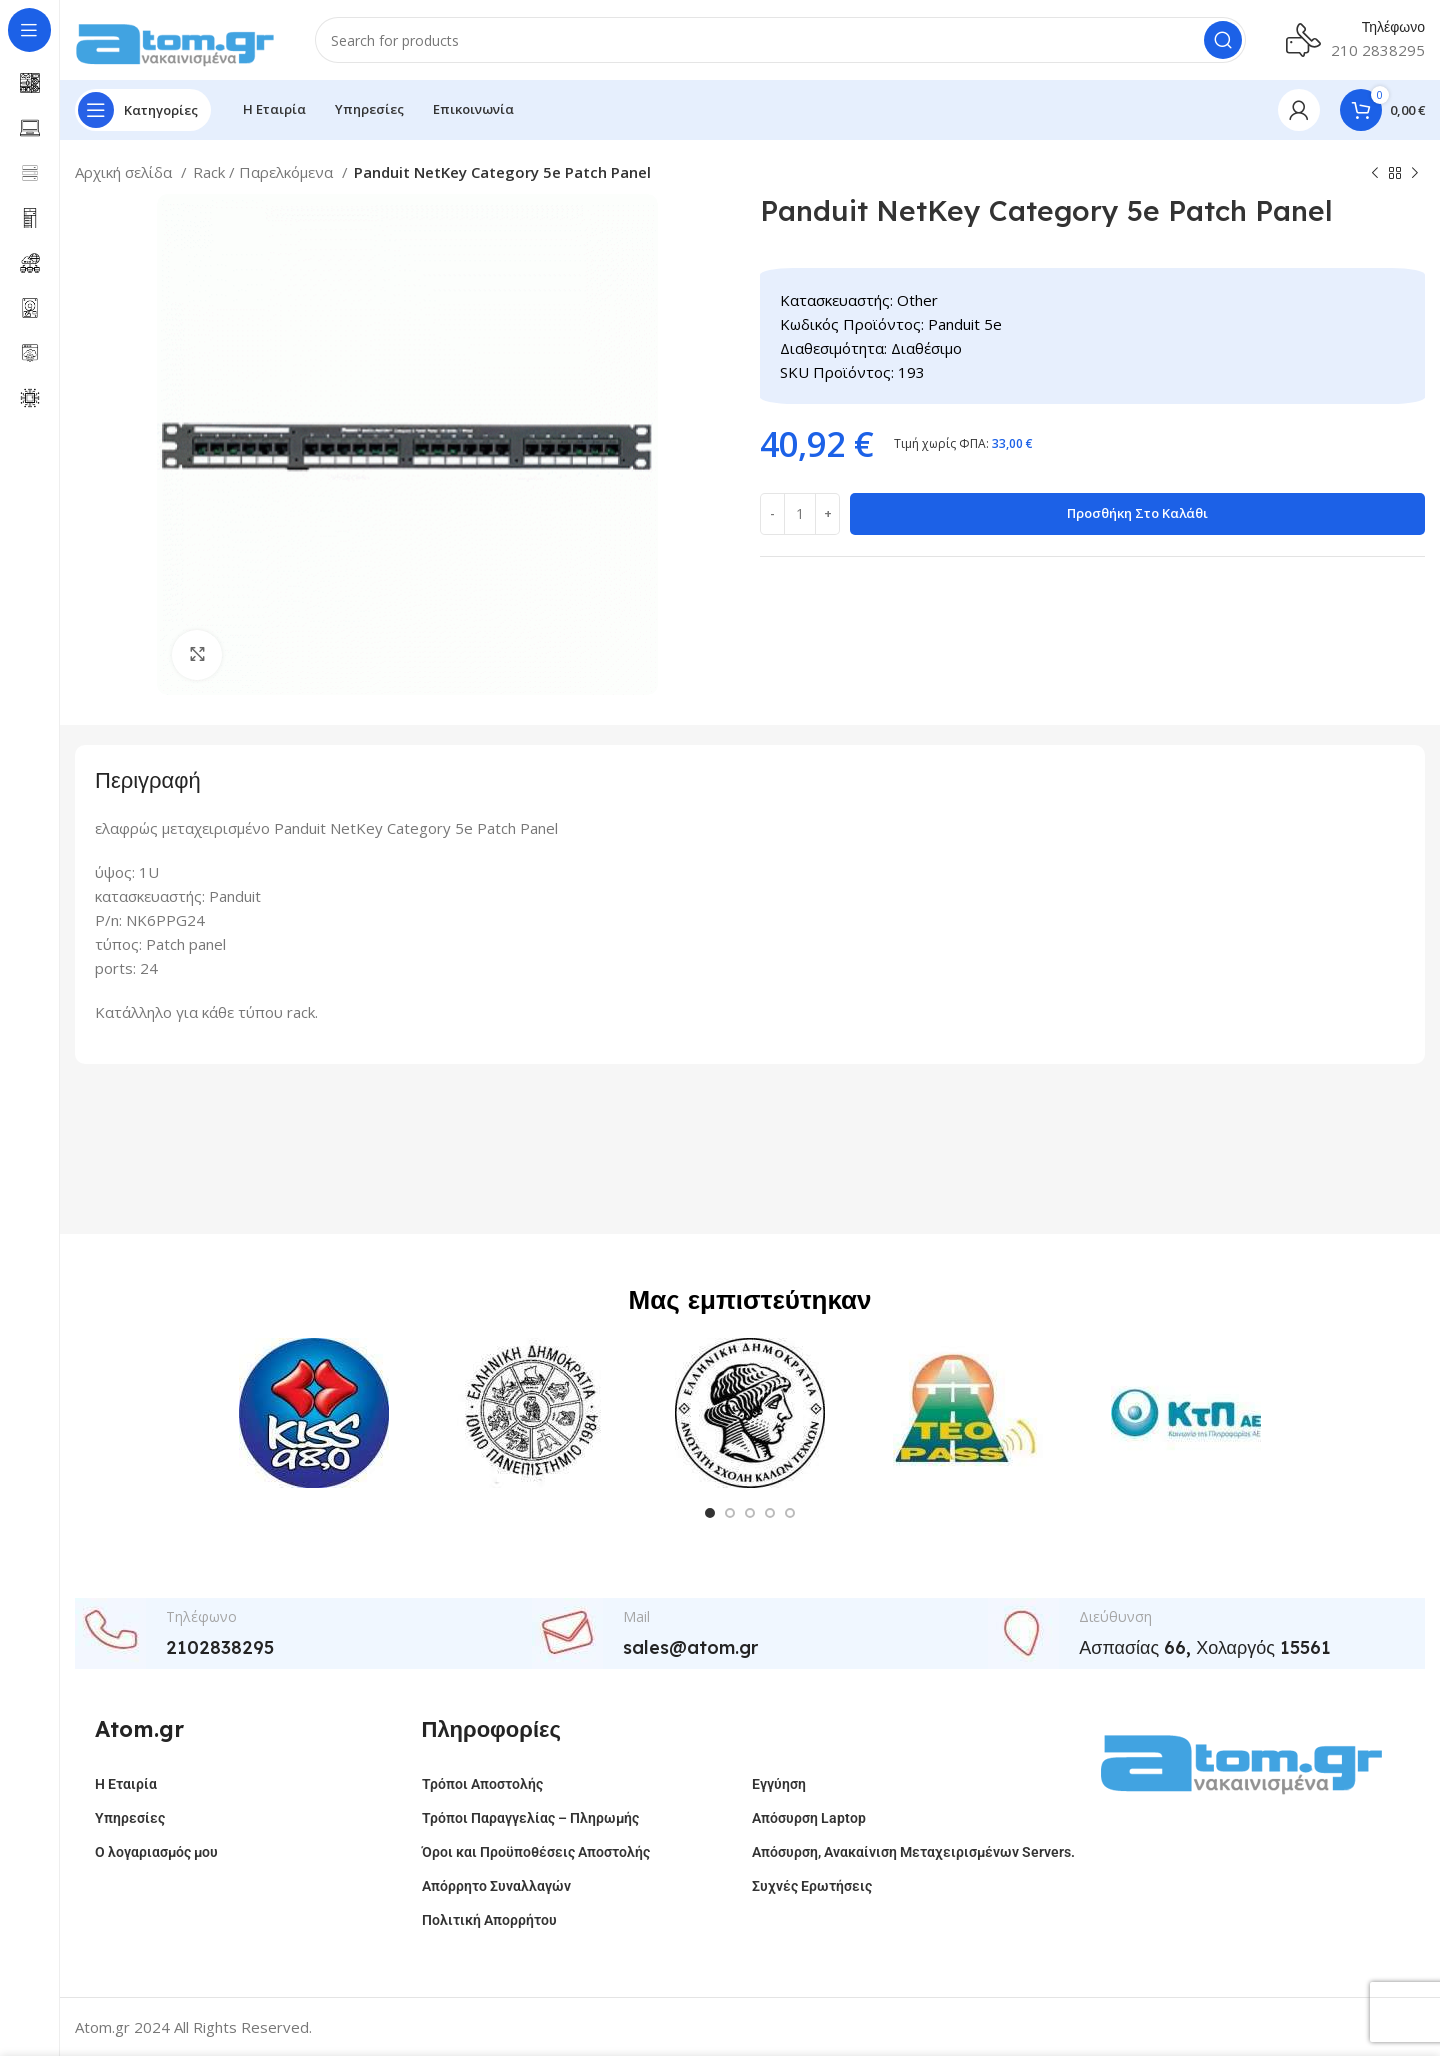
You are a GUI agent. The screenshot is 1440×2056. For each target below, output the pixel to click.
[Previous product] (1375, 174)
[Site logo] (175, 38)
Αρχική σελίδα (125, 172)
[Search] (780, 40)
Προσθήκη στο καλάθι (1137, 513)
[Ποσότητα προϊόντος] (800, 514)
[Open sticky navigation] (143, 110)
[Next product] (1415, 174)
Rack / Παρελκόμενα (265, 172)
